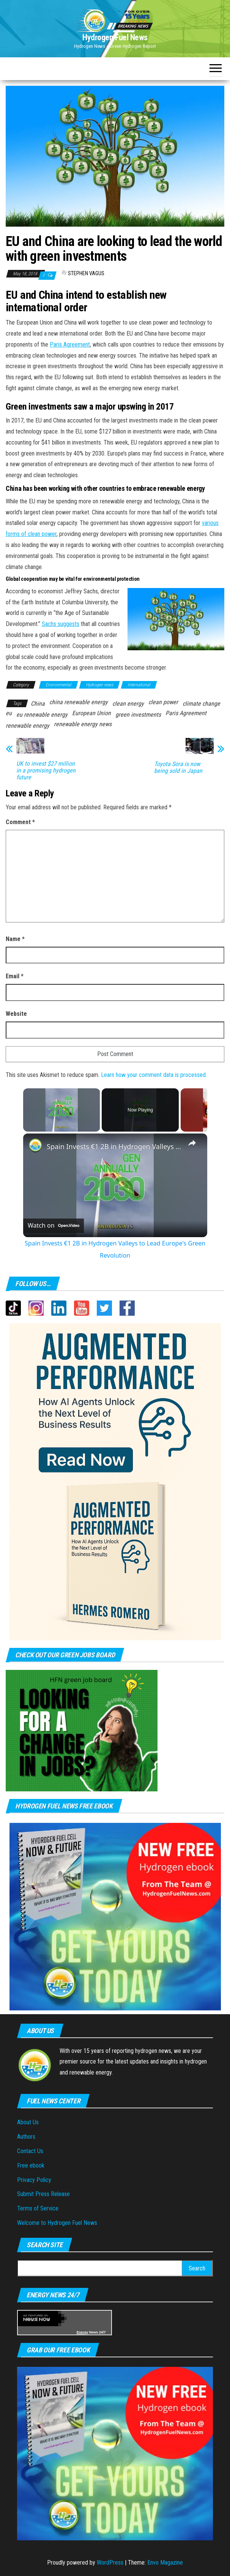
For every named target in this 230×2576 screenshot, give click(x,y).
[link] (35, 1145)
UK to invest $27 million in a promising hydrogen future (46, 770)
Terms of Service (37, 2208)
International (139, 684)
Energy (82, 2332)
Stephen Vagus (86, 273)
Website (16, 1013)
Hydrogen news (99, 684)
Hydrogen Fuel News (115, 37)
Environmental (58, 684)
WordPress (110, 2562)
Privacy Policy (34, 2179)
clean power (163, 702)
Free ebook (30, 2165)
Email (15, 976)
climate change (201, 703)
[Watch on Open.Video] (53, 1226)
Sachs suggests (60, 623)
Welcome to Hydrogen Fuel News (57, 2222)
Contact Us (30, 2151)
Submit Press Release (43, 2194)
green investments (138, 714)
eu (9, 713)
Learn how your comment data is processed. (154, 1074)
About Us (28, 2122)
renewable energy (27, 725)
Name (15, 939)
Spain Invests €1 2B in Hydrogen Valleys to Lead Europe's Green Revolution (114, 1146)
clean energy (128, 703)
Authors (26, 2136)
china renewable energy (78, 702)
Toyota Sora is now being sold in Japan (178, 767)
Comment (20, 822)
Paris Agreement (70, 344)
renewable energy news (83, 724)
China (38, 703)
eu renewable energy (42, 714)
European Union (91, 713)
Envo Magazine (165, 2562)
